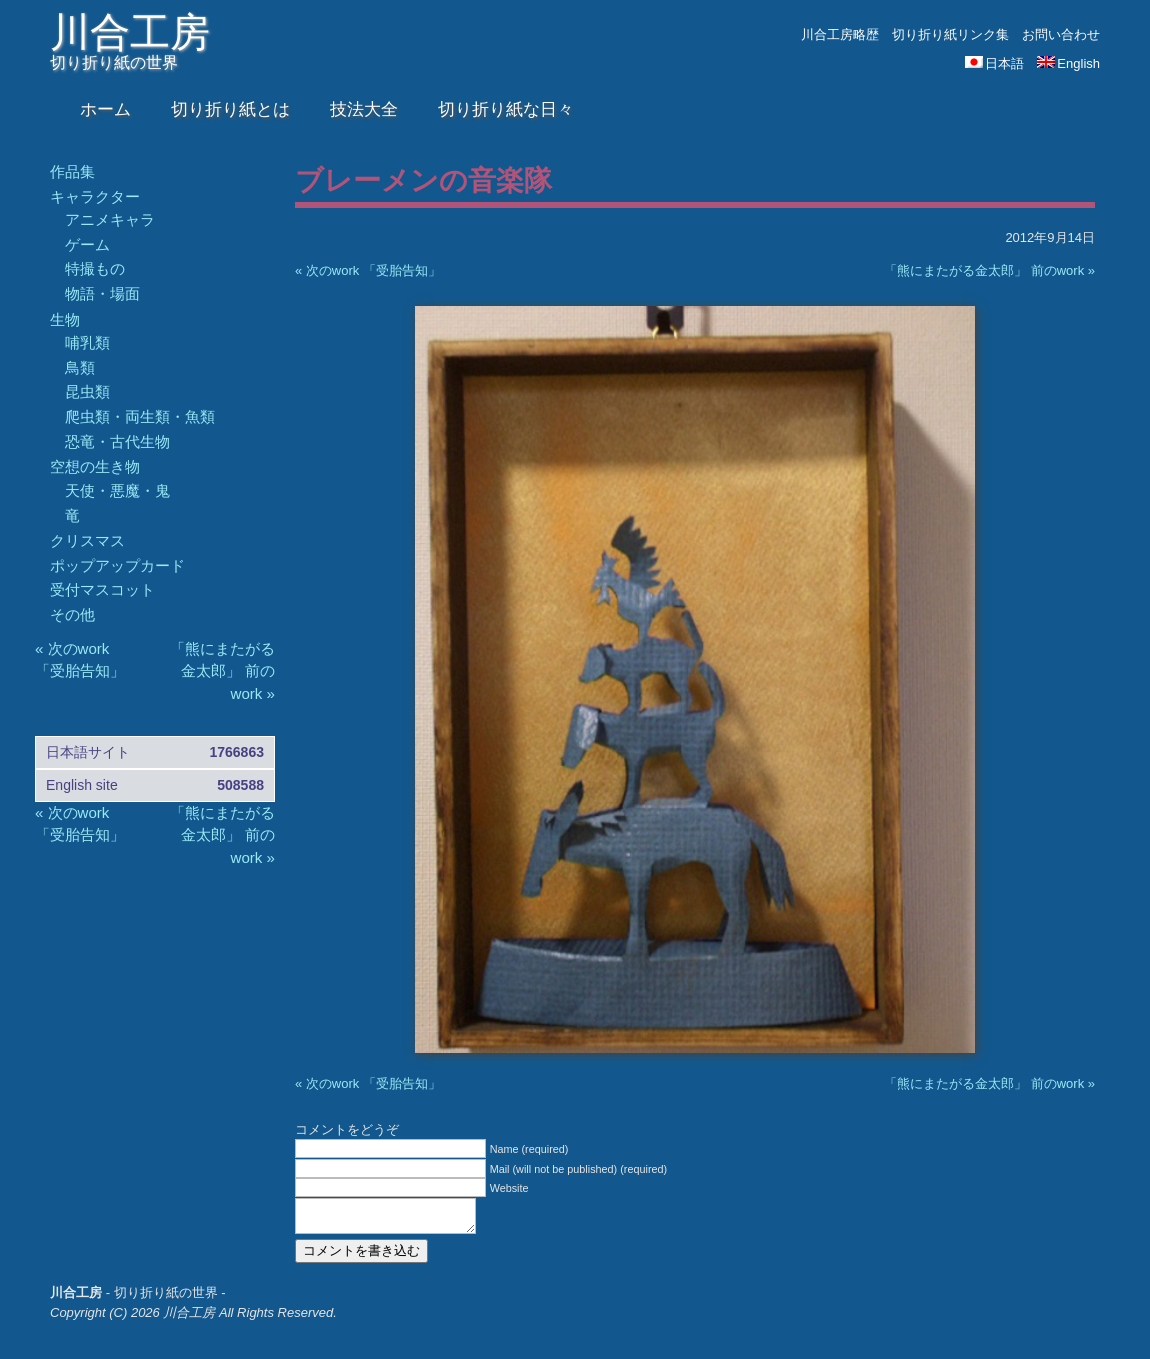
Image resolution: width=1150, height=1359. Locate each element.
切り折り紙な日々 (506, 109)
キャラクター (95, 196)
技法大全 (364, 109)
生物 (65, 319)
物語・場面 (102, 293)
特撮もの (95, 268)
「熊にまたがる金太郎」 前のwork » (989, 270)
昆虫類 (87, 391)
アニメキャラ (110, 219)
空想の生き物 (95, 466)
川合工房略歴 (840, 34)
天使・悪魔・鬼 (117, 490)
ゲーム (87, 244)
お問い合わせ (1061, 34)
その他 (72, 614)
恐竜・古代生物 (117, 441)
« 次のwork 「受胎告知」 (368, 270)
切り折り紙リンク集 (950, 34)
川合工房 (130, 32)
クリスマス (87, 540)
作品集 (72, 171)
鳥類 (80, 367)
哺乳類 (87, 342)
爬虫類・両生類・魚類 (140, 416)
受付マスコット (102, 589)
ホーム (105, 109)
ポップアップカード (117, 565)
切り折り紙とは (230, 109)
